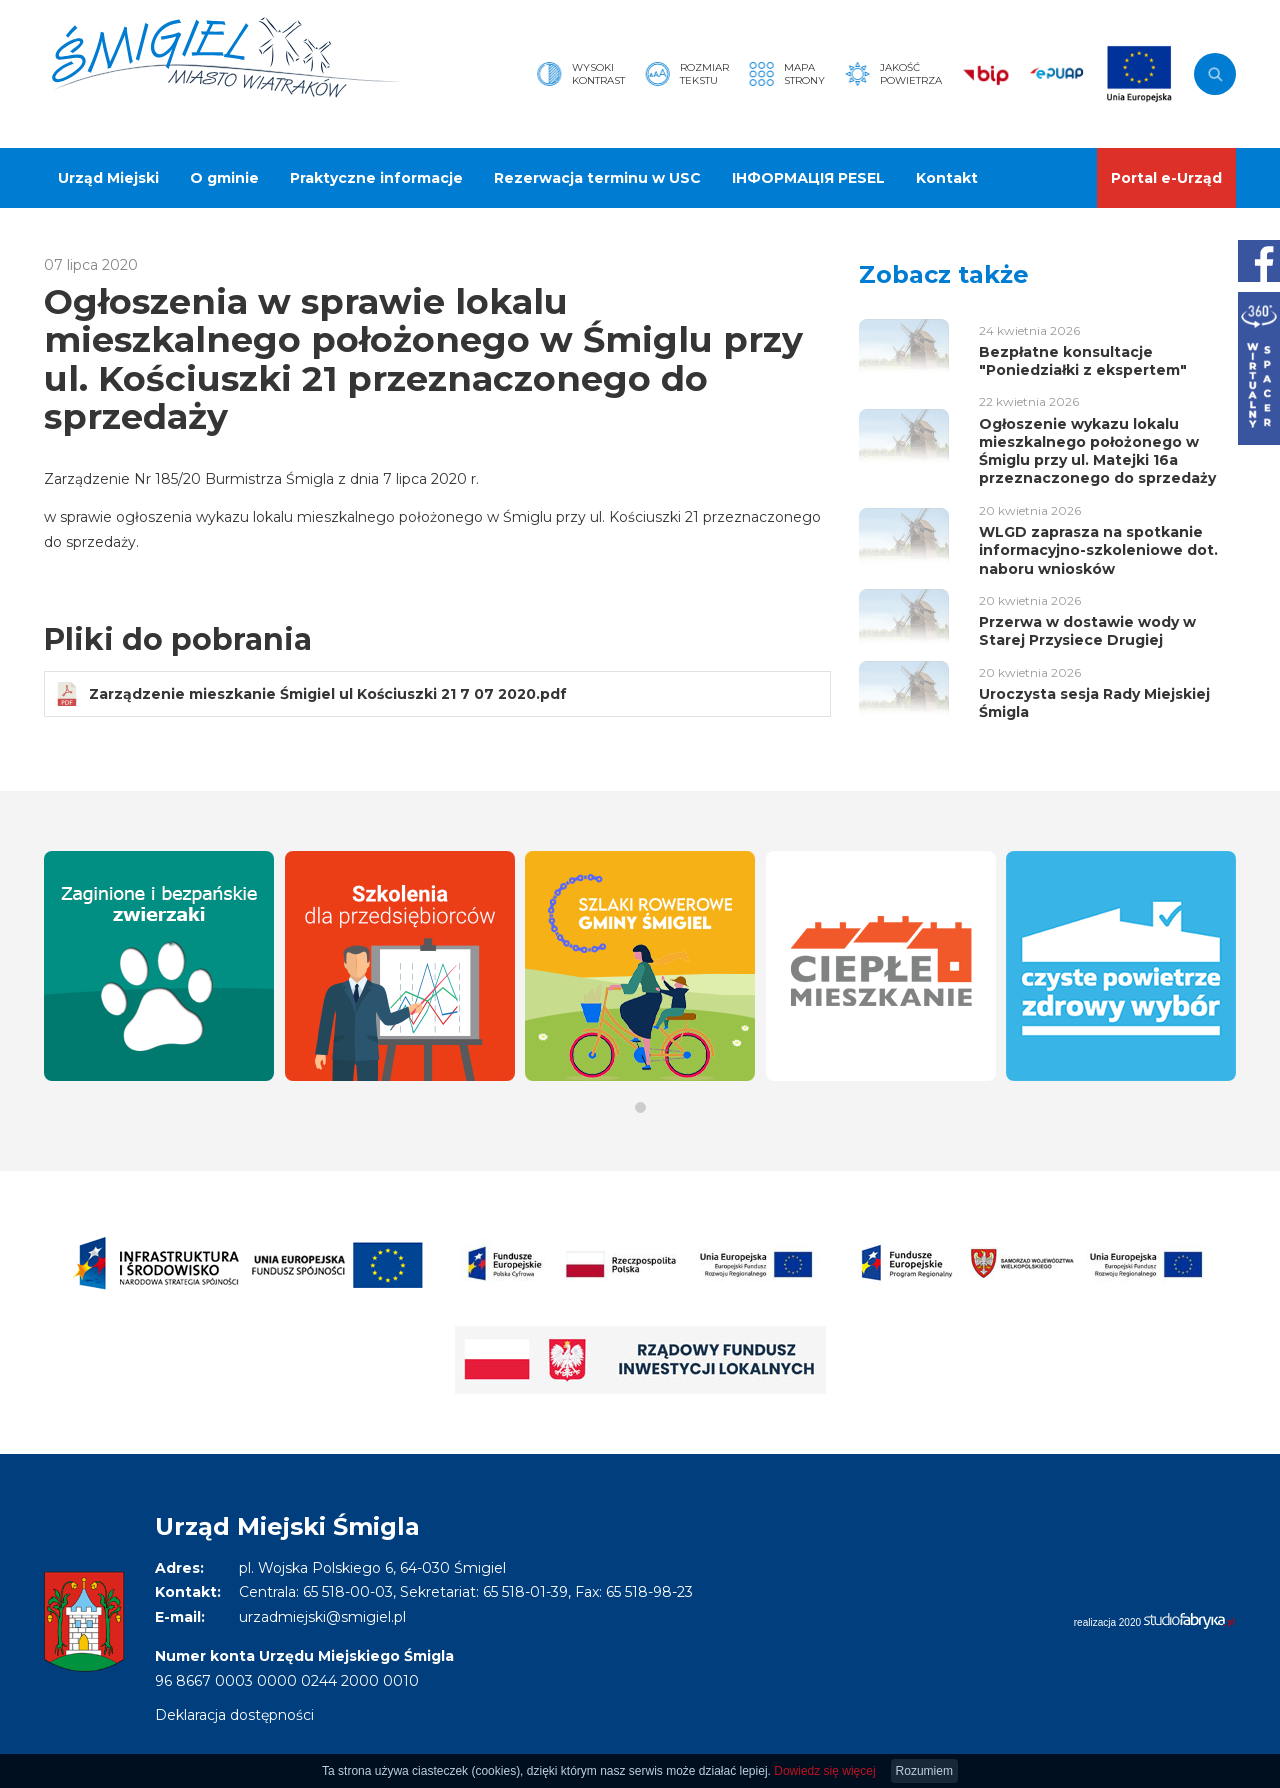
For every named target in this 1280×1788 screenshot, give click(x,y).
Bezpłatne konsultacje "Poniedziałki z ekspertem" (1083, 361)
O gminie (224, 178)
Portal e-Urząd (1166, 178)
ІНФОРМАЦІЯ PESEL (808, 178)
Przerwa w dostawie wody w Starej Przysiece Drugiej (1087, 631)
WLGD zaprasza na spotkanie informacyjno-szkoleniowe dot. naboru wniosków (1098, 550)
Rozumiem (924, 1771)
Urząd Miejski (108, 178)
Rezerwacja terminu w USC (597, 178)
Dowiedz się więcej (824, 1771)
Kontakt (947, 178)
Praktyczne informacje (376, 178)
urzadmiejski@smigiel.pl (322, 1617)
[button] (640, 1107)
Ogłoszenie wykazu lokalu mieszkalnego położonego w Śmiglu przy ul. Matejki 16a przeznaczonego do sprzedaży (1097, 451)
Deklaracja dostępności (234, 1715)
